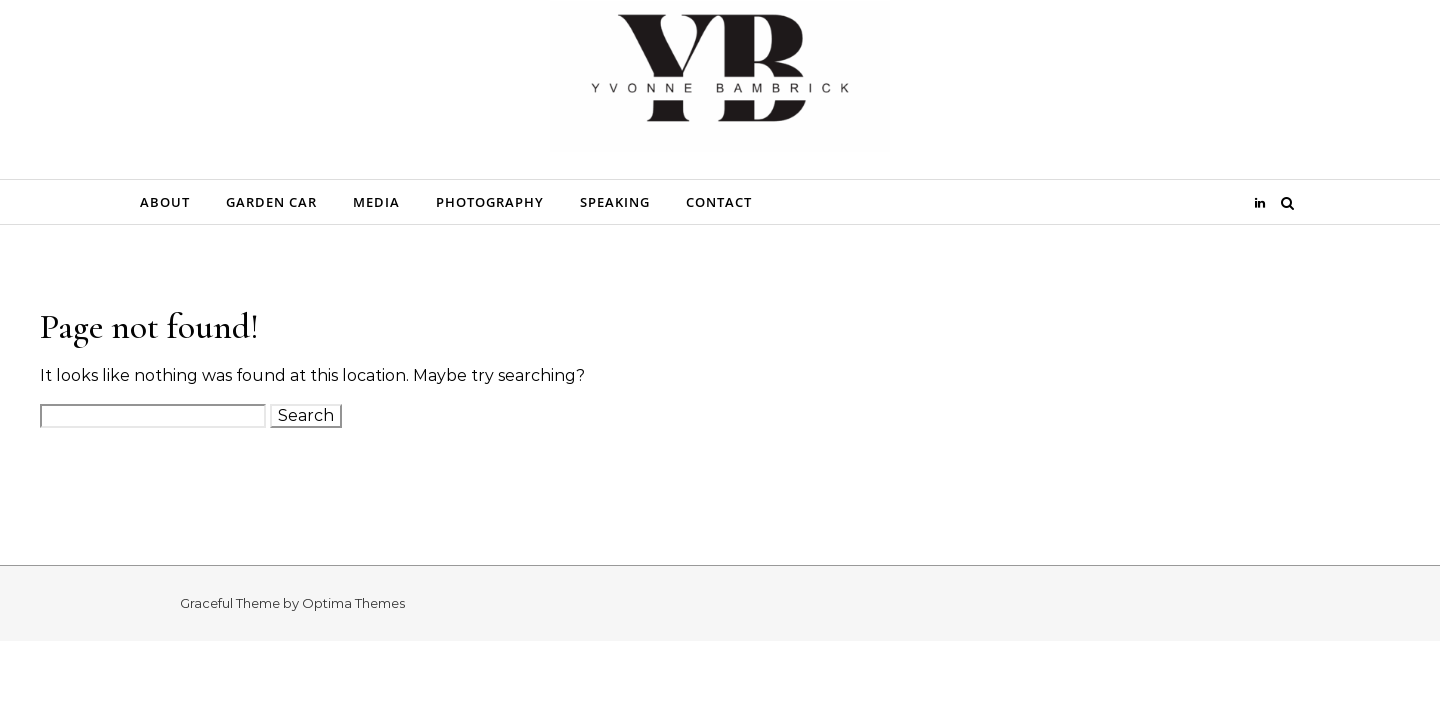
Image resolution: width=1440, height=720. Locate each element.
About (165, 202)
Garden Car (271, 202)
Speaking (615, 202)
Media (376, 202)
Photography (490, 202)
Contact (719, 202)
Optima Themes (353, 603)
